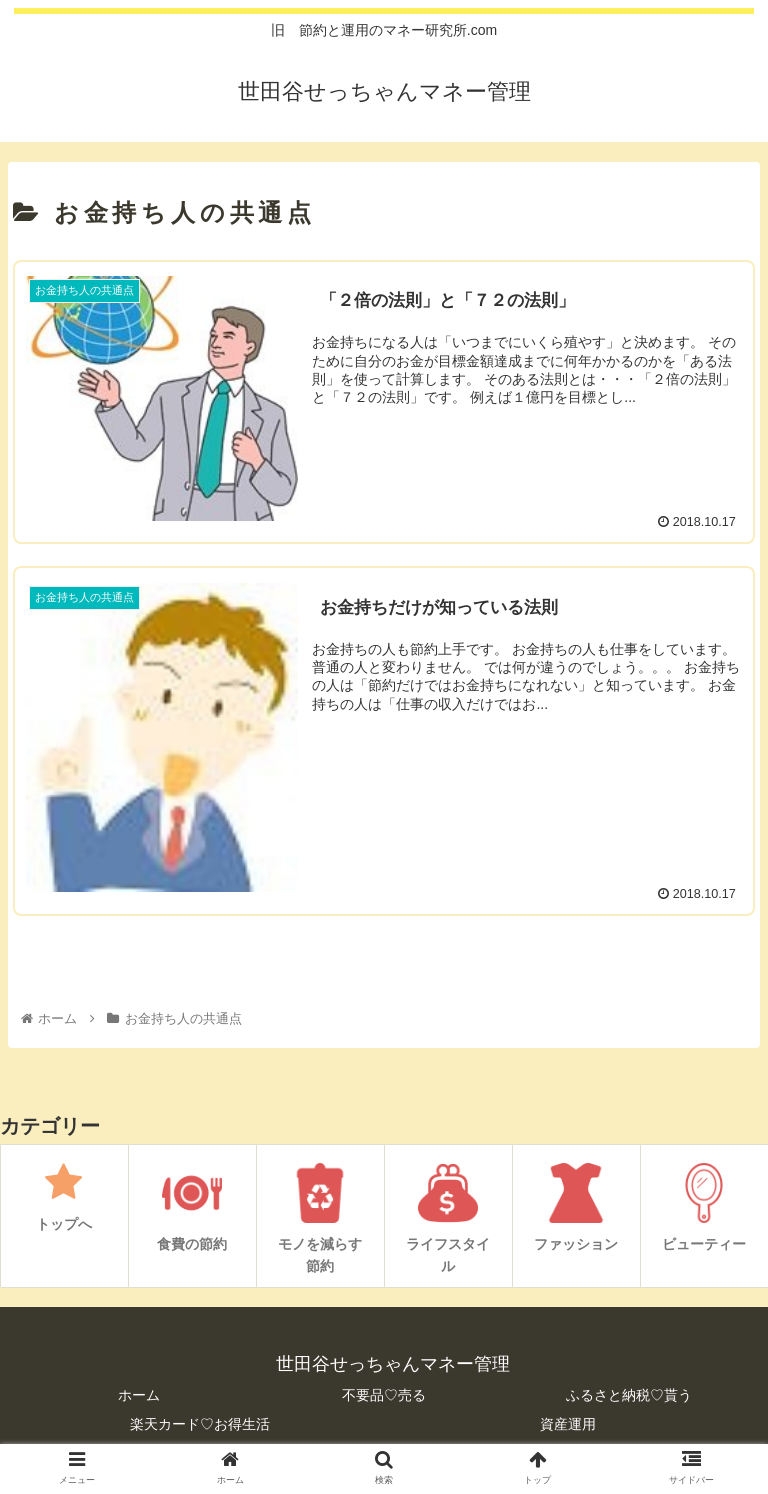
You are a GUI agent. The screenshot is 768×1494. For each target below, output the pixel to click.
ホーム (139, 1395)
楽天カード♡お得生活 (200, 1424)
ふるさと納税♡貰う (629, 1395)
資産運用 (568, 1424)
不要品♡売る (384, 1395)
